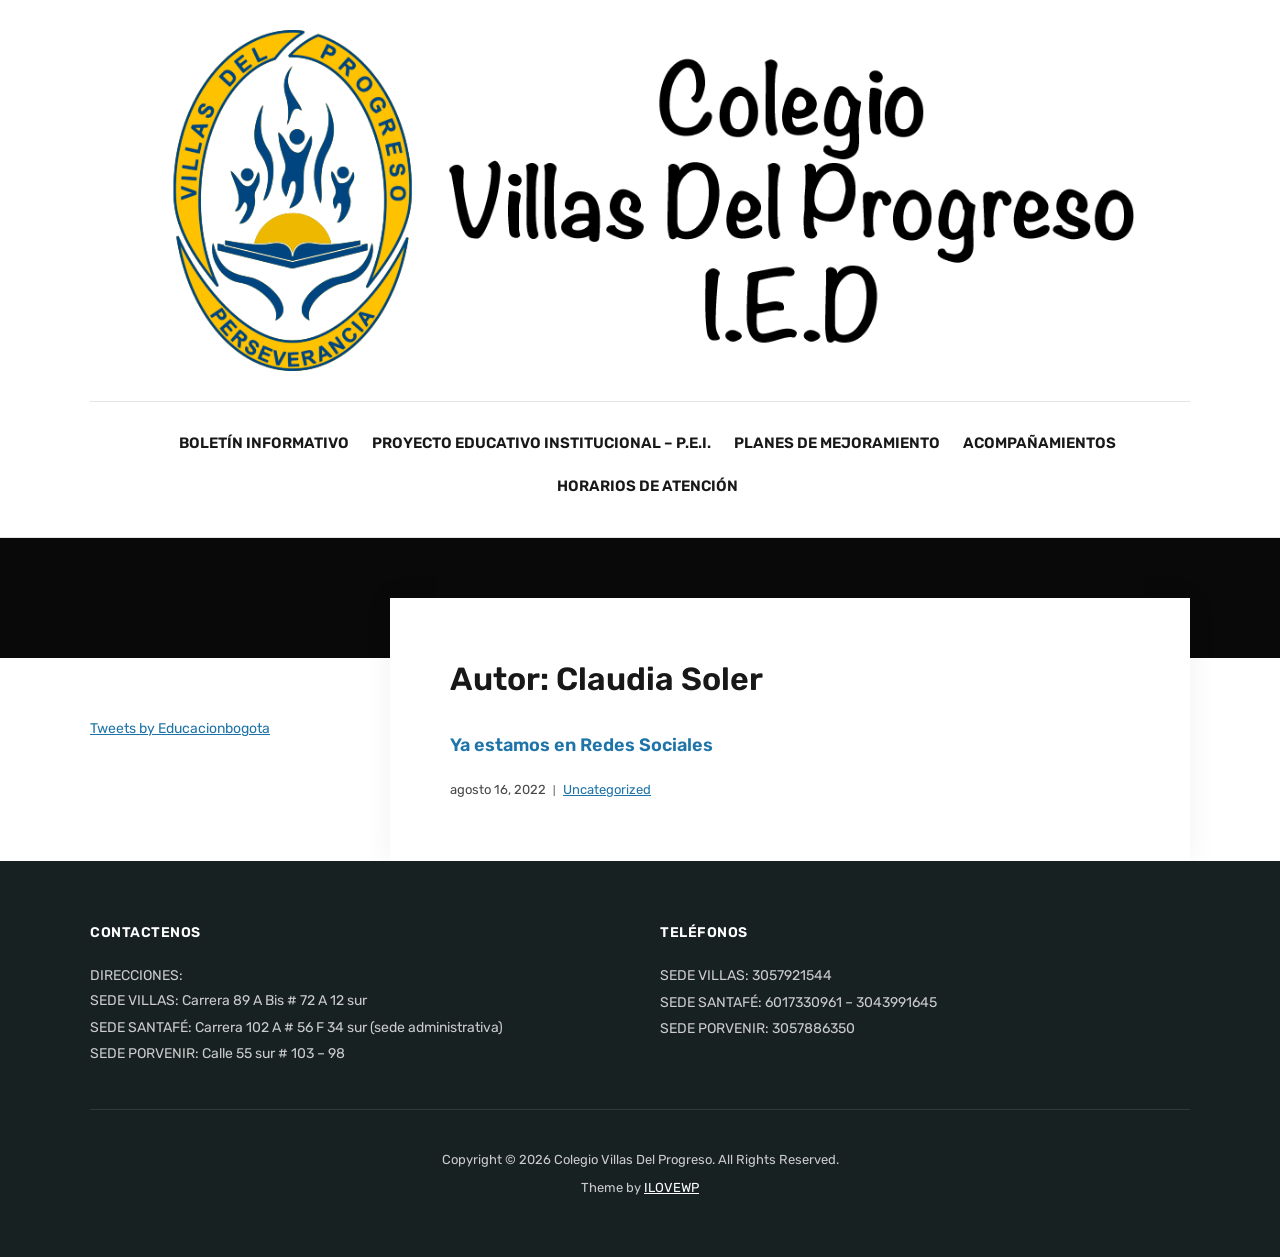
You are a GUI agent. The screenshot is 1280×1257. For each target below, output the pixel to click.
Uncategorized (607, 789)
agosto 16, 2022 (498, 789)
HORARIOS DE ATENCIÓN (647, 486)
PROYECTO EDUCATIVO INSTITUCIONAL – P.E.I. (541, 443)
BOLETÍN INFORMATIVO (264, 443)
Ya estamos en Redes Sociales (581, 745)
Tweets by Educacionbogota (180, 728)
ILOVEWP (671, 1187)
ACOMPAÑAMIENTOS (1039, 443)
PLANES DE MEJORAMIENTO (837, 443)
